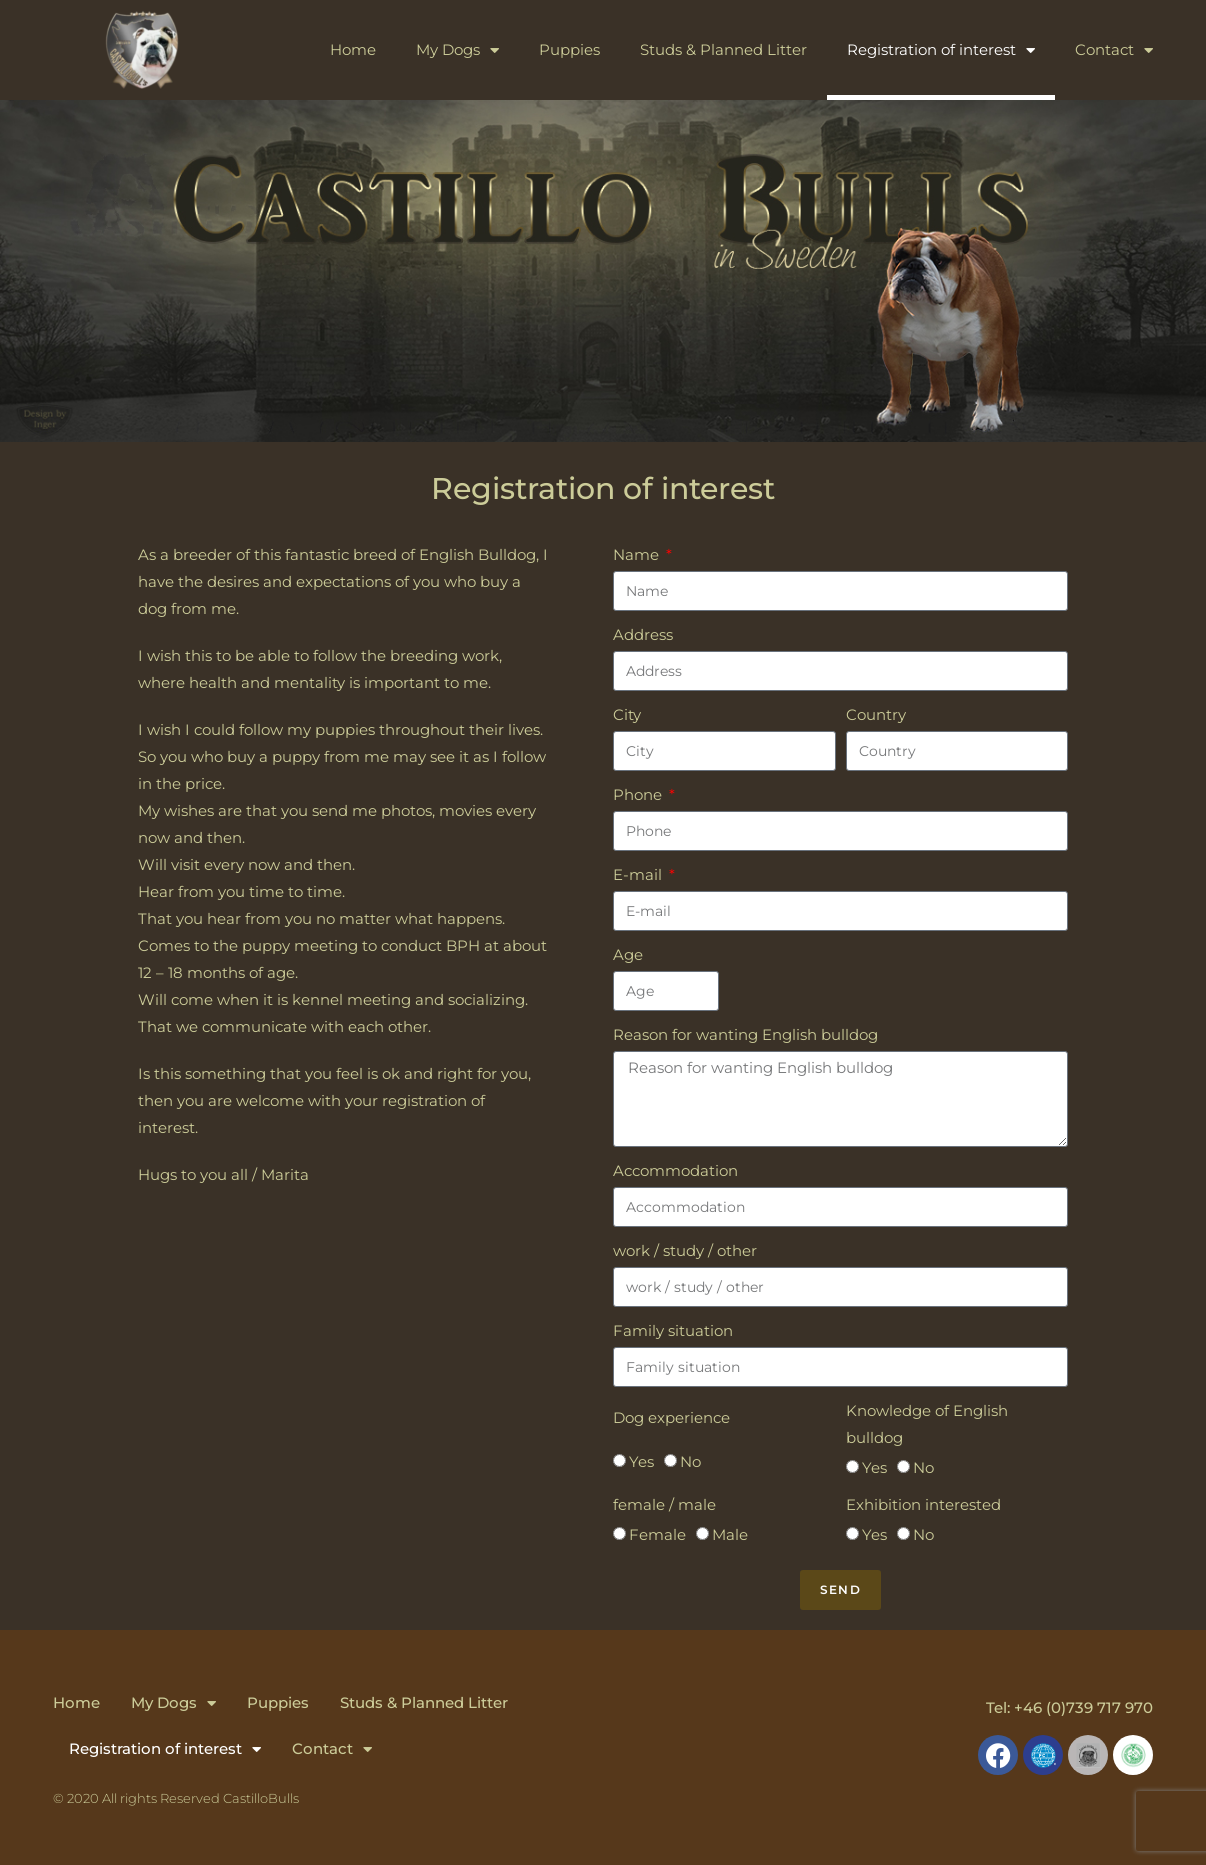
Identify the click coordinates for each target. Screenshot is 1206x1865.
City (627, 714)
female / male (664, 1504)
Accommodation (675, 1170)
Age (628, 954)
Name (638, 554)
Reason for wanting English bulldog (745, 1034)
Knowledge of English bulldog (927, 1424)
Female (657, 1534)
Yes (641, 1461)
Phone (639, 794)
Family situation (673, 1330)
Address (643, 634)
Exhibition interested (923, 1504)
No (690, 1461)
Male (730, 1534)
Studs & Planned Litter (723, 49)
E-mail (639, 874)
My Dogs (457, 50)
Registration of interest (941, 50)
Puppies (569, 49)
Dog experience (671, 1417)
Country (876, 714)
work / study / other (685, 1250)
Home (353, 49)
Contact (1114, 50)
